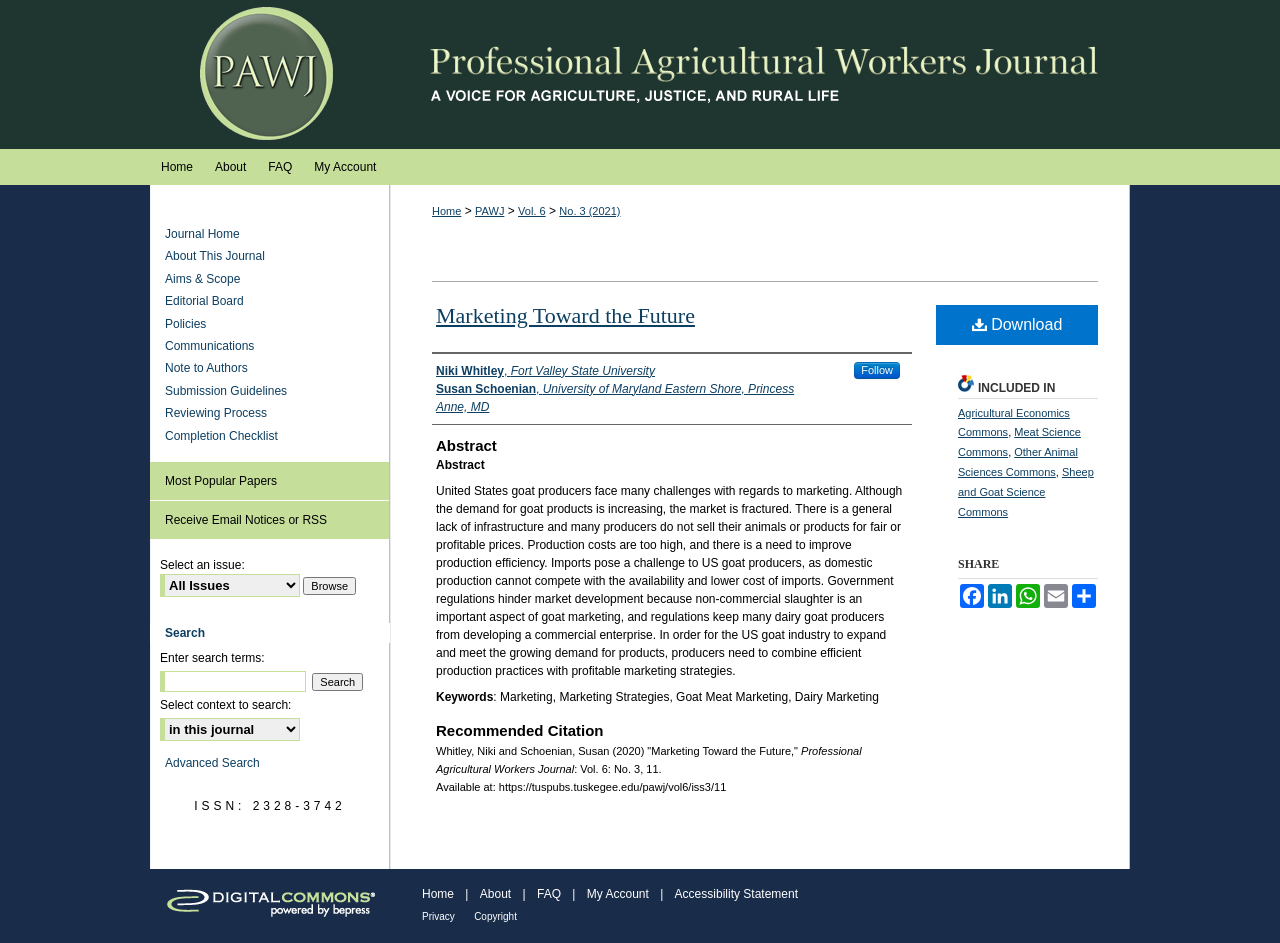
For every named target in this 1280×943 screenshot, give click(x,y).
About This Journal (215, 256)
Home (446, 211)
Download (1017, 324)
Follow (877, 370)
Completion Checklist (221, 436)
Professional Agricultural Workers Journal (640, 74)
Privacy (438, 916)
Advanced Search (212, 763)
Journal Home (202, 234)
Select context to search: (225, 705)
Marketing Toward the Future (565, 315)
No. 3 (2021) (589, 211)
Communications (209, 346)
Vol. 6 (532, 211)
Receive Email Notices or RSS (246, 520)
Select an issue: (202, 565)
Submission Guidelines (226, 391)
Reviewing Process (216, 413)
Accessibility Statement (736, 894)
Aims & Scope (202, 279)
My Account (618, 894)
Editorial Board (204, 301)
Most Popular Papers (221, 481)
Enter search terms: (212, 658)
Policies (185, 324)
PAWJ (489, 211)
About (495, 894)
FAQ (549, 894)
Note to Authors (206, 368)
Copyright (495, 916)
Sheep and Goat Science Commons (1026, 492)
